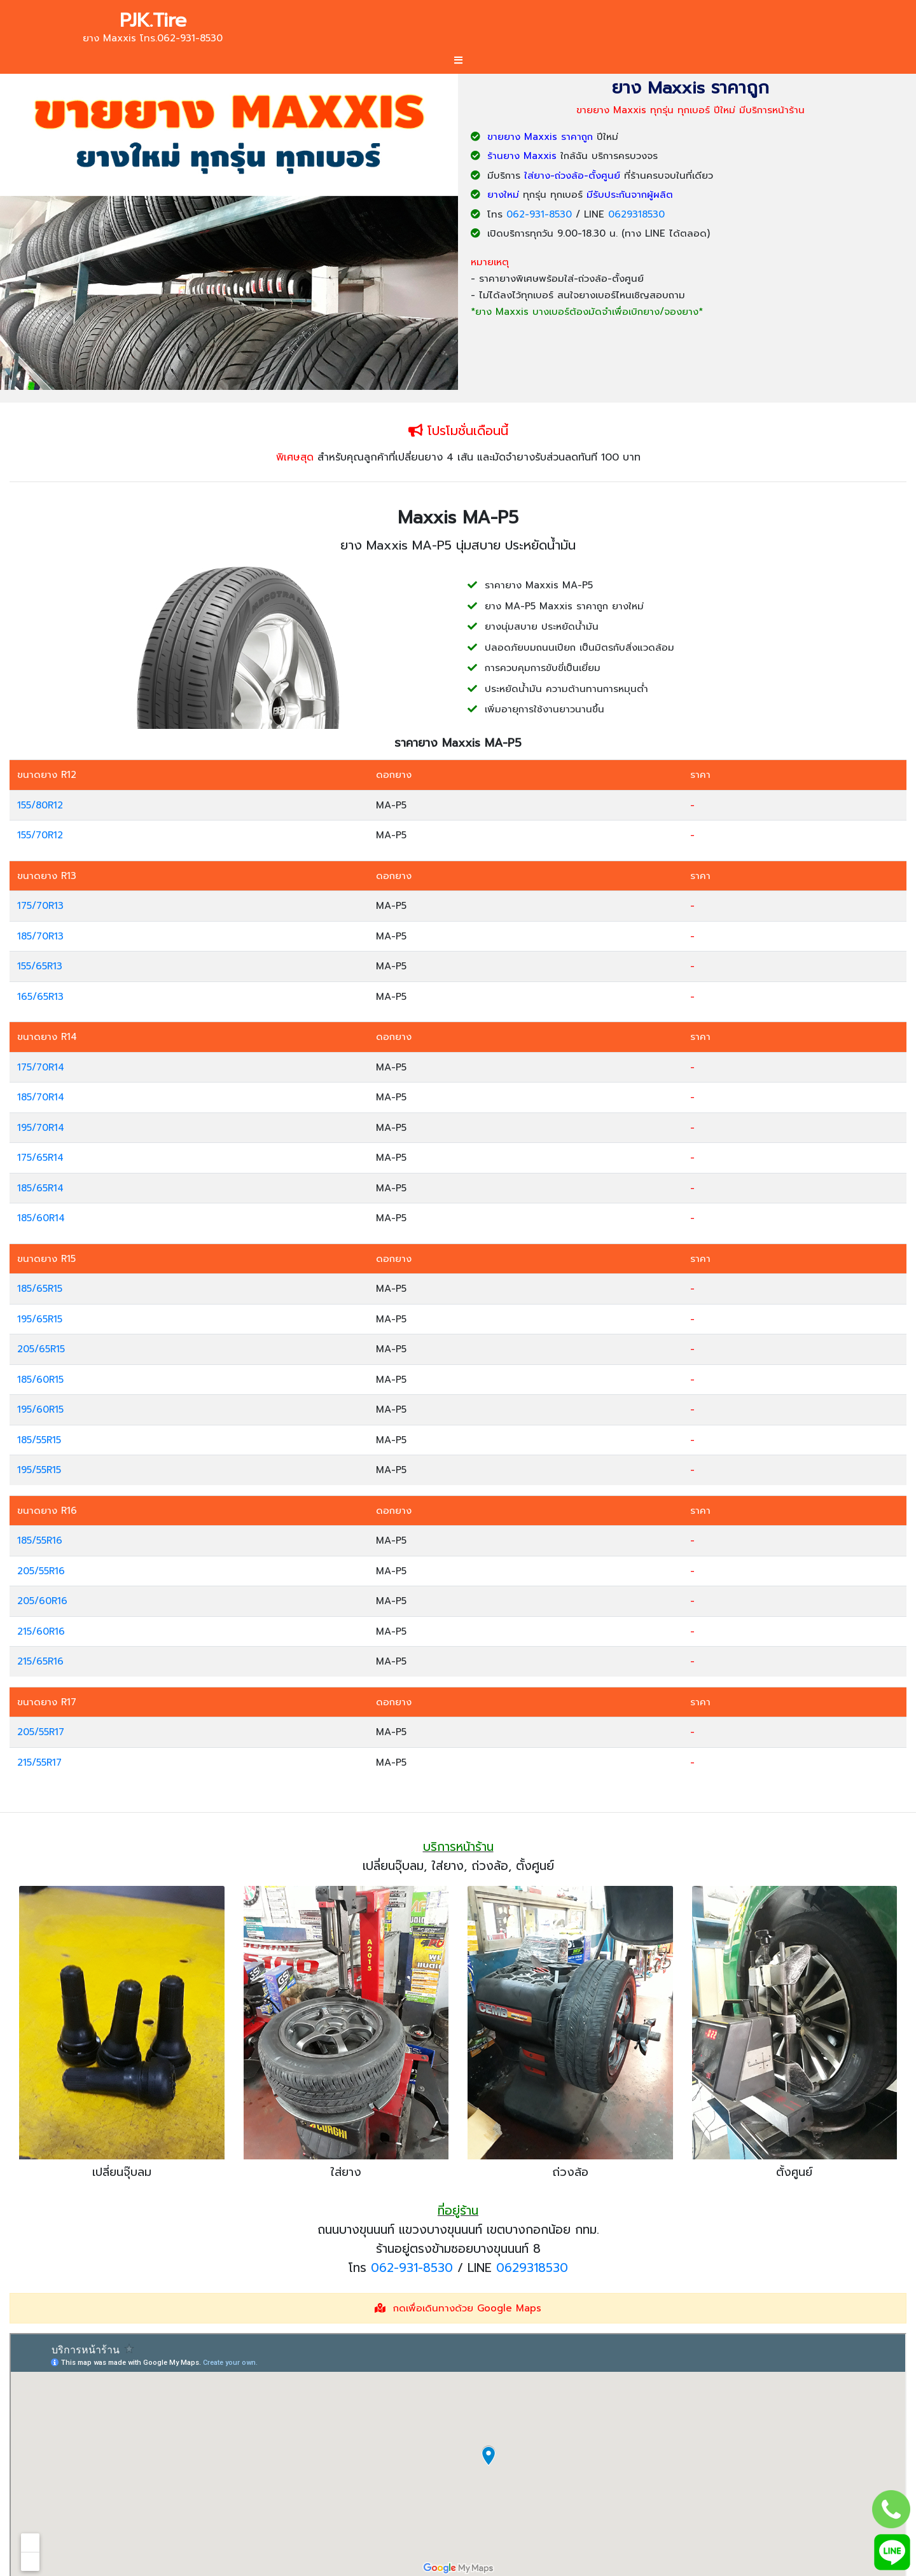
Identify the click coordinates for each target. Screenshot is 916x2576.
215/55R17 (39, 1762)
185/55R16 (39, 1541)
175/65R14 (40, 1158)
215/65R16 (40, 1661)
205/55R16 (41, 1571)
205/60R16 (42, 1601)
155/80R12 (40, 805)
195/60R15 (40, 1409)
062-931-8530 (539, 214)
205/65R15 (41, 1349)
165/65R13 (40, 997)
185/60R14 (41, 1218)
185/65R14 (40, 1188)
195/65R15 (39, 1319)
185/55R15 (39, 1440)
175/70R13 (40, 906)
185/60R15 (40, 1380)
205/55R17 (40, 1732)
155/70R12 (40, 835)
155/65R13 (39, 966)
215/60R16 (41, 1631)
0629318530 (636, 214)
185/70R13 (40, 936)
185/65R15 (39, 1289)
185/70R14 (40, 1097)
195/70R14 (40, 1128)
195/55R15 (39, 1470)
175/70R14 (40, 1067)
